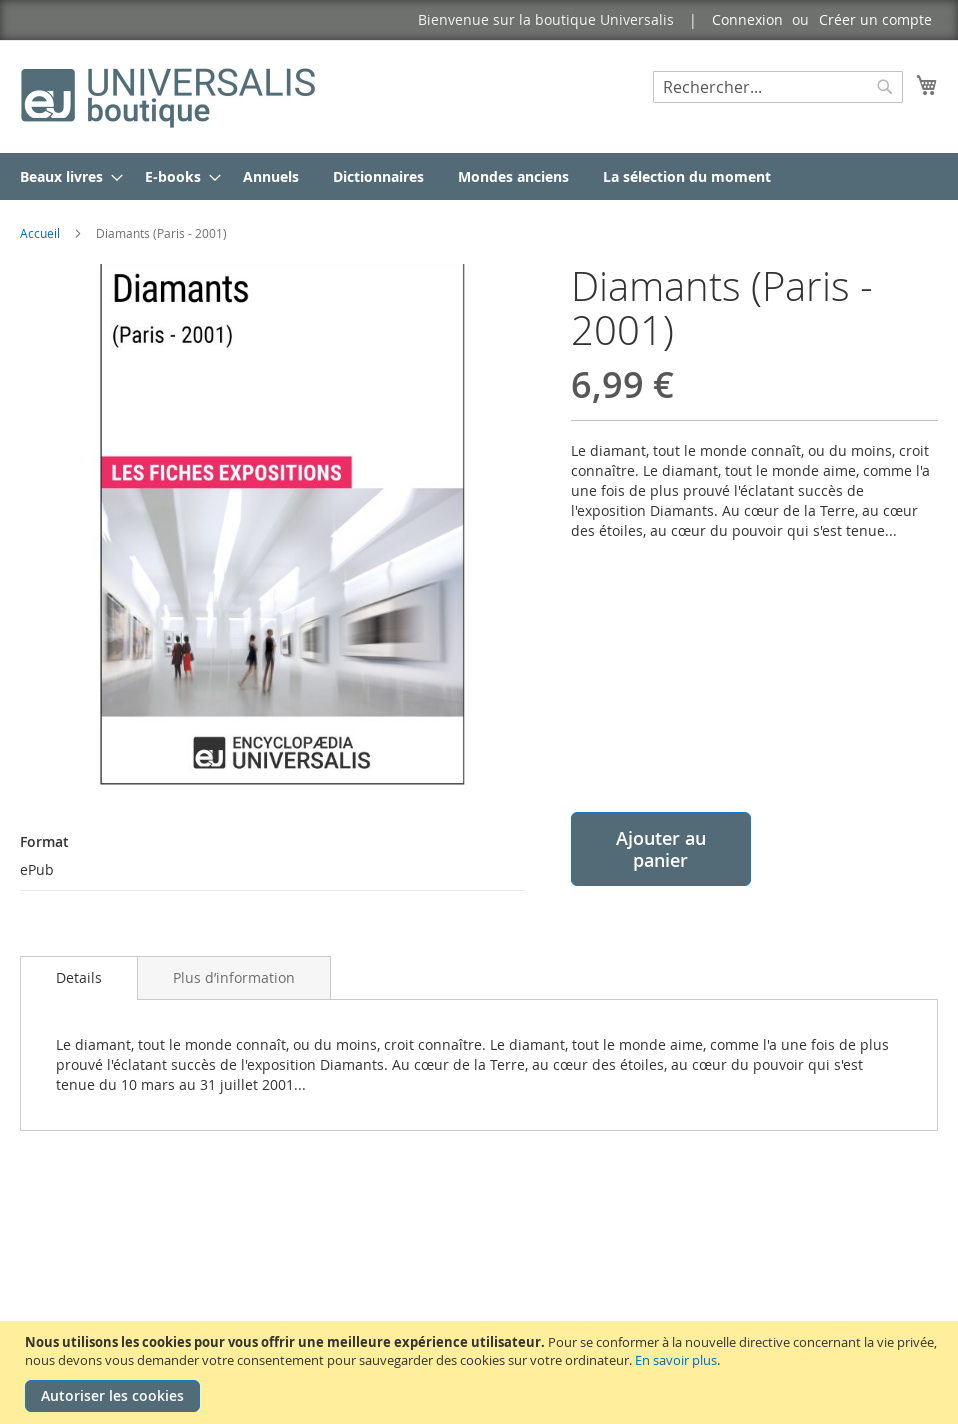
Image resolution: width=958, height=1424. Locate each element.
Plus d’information (234, 977)
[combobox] (778, 87)
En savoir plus (676, 1360)
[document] (481, 1372)
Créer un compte (875, 19)
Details (79, 977)
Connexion (747, 19)
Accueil (40, 233)
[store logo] (170, 95)
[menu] (479, 176)
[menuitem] (65, 176)
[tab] (79, 978)
